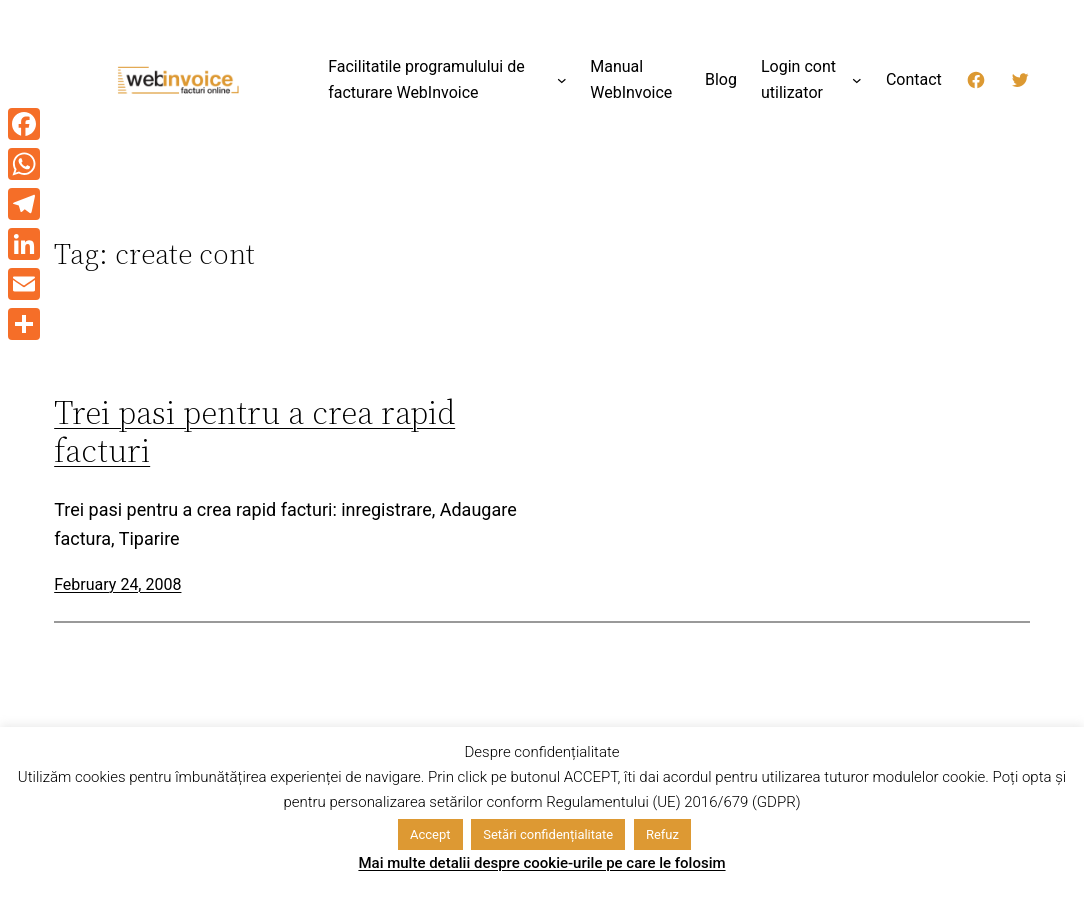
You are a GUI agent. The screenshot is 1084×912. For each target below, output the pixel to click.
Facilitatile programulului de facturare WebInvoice (426, 79)
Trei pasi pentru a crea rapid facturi (254, 431)
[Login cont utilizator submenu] (857, 80)
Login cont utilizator (798, 79)
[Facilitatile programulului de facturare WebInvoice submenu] (562, 80)
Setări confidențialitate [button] (548, 834)
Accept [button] (430, 834)
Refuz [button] (662, 834)
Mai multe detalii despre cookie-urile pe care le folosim (541, 863)
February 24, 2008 (117, 584)
